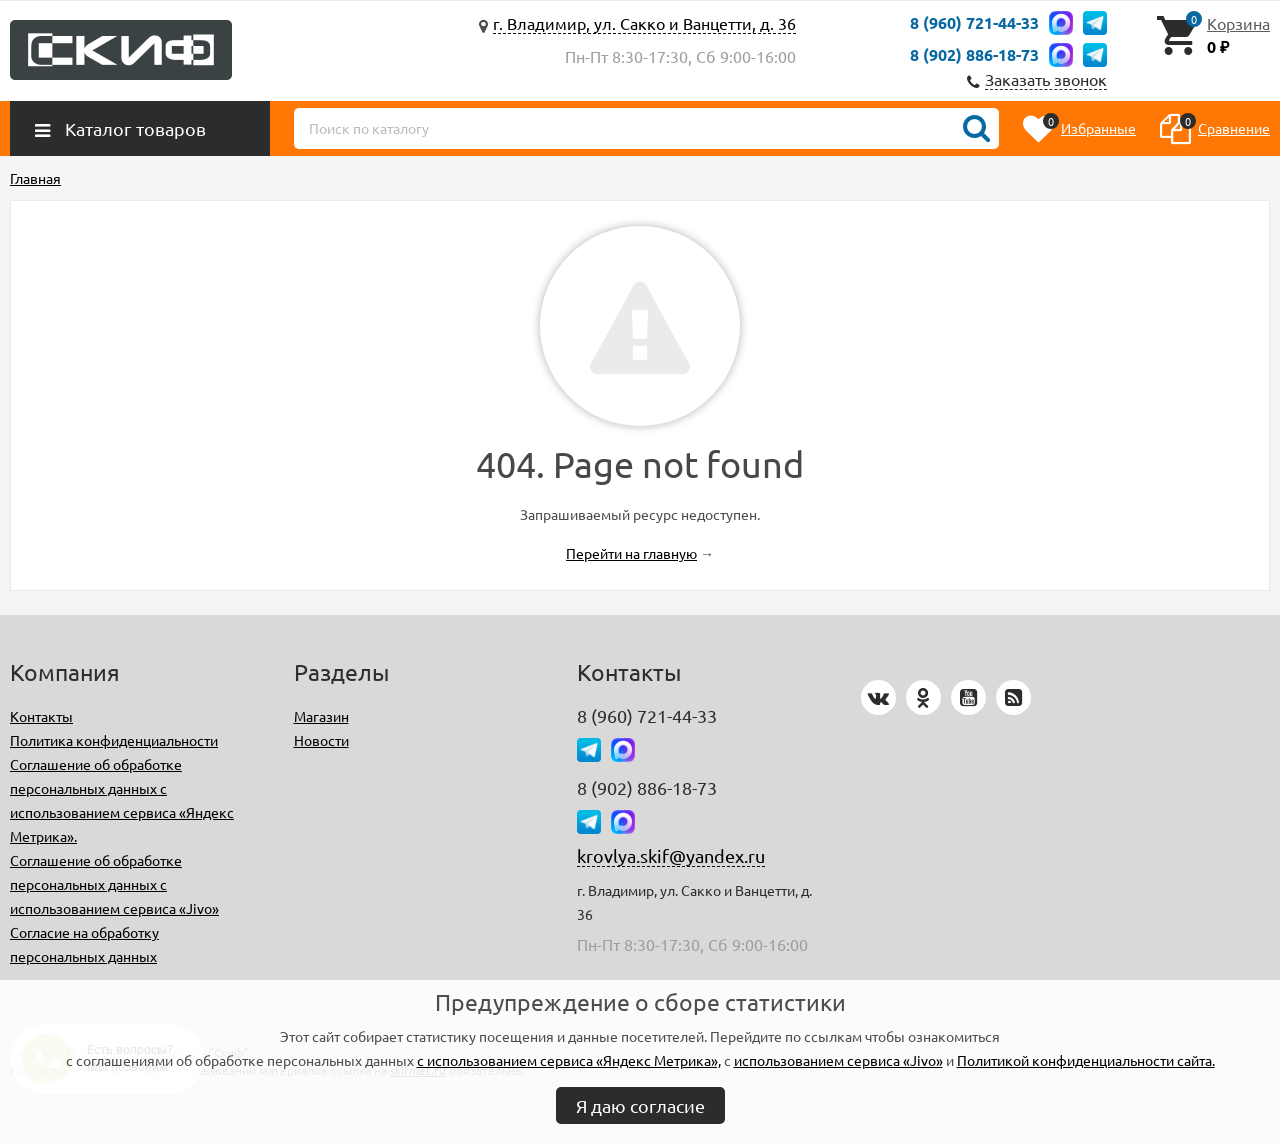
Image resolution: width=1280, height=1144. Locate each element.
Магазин (321, 716)
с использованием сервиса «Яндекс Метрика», (569, 1060)
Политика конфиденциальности (114, 740)
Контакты (41, 716)
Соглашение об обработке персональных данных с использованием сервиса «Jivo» (114, 884)
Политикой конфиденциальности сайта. (1086, 1060)
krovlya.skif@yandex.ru (671, 855)
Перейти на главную (631, 553)
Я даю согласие (640, 1105)
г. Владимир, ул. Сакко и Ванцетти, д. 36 (644, 23)
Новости (321, 740)
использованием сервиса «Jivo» (838, 1060)
